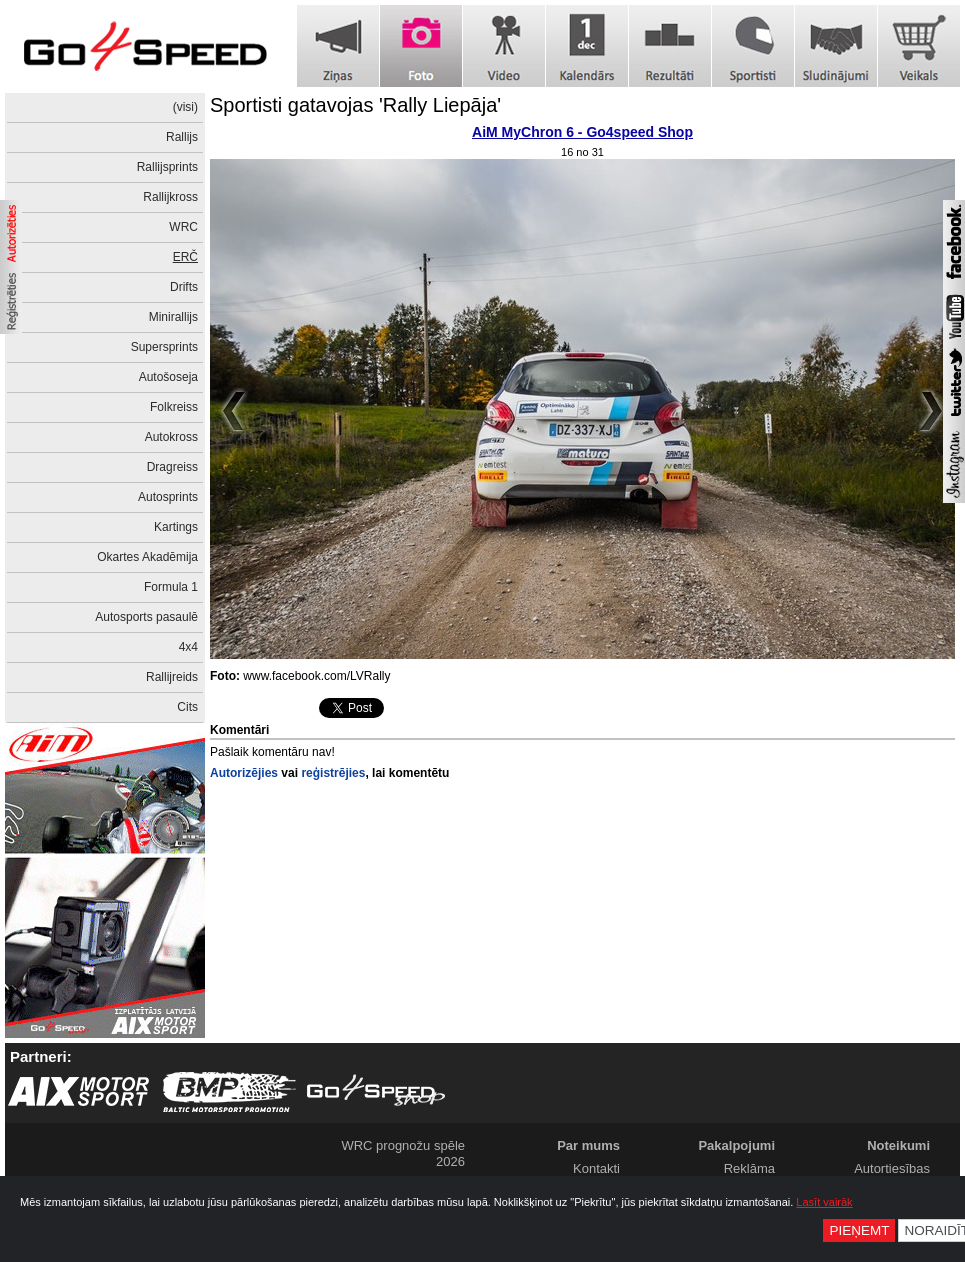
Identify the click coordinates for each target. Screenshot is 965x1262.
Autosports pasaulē (146, 617)
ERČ (185, 257)
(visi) (185, 107)
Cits (187, 707)
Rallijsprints (167, 167)
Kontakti (596, 1168)
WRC (183, 227)
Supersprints (164, 347)
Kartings (176, 527)
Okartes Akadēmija (147, 557)
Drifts (184, 287)
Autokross (171, 437)
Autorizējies (244, 773)
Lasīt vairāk (824, 1202)
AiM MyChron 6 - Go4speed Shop (582, 132)
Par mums (588, 1145)
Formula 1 (171, 587)
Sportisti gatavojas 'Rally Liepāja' (355, 105)
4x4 (188, 647)
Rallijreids (172, 677)
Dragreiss (172, 467)
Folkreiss (174, 407)
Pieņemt (859, 1230)
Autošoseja (168, 377)
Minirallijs (173, 317)
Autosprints (168, 497)
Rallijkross (170, 197)
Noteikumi (898, 1145)
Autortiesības (892, 1168)
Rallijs (182, 137)
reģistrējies (333, 773)
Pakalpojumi (736, 1145)
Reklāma (749, 1168)
